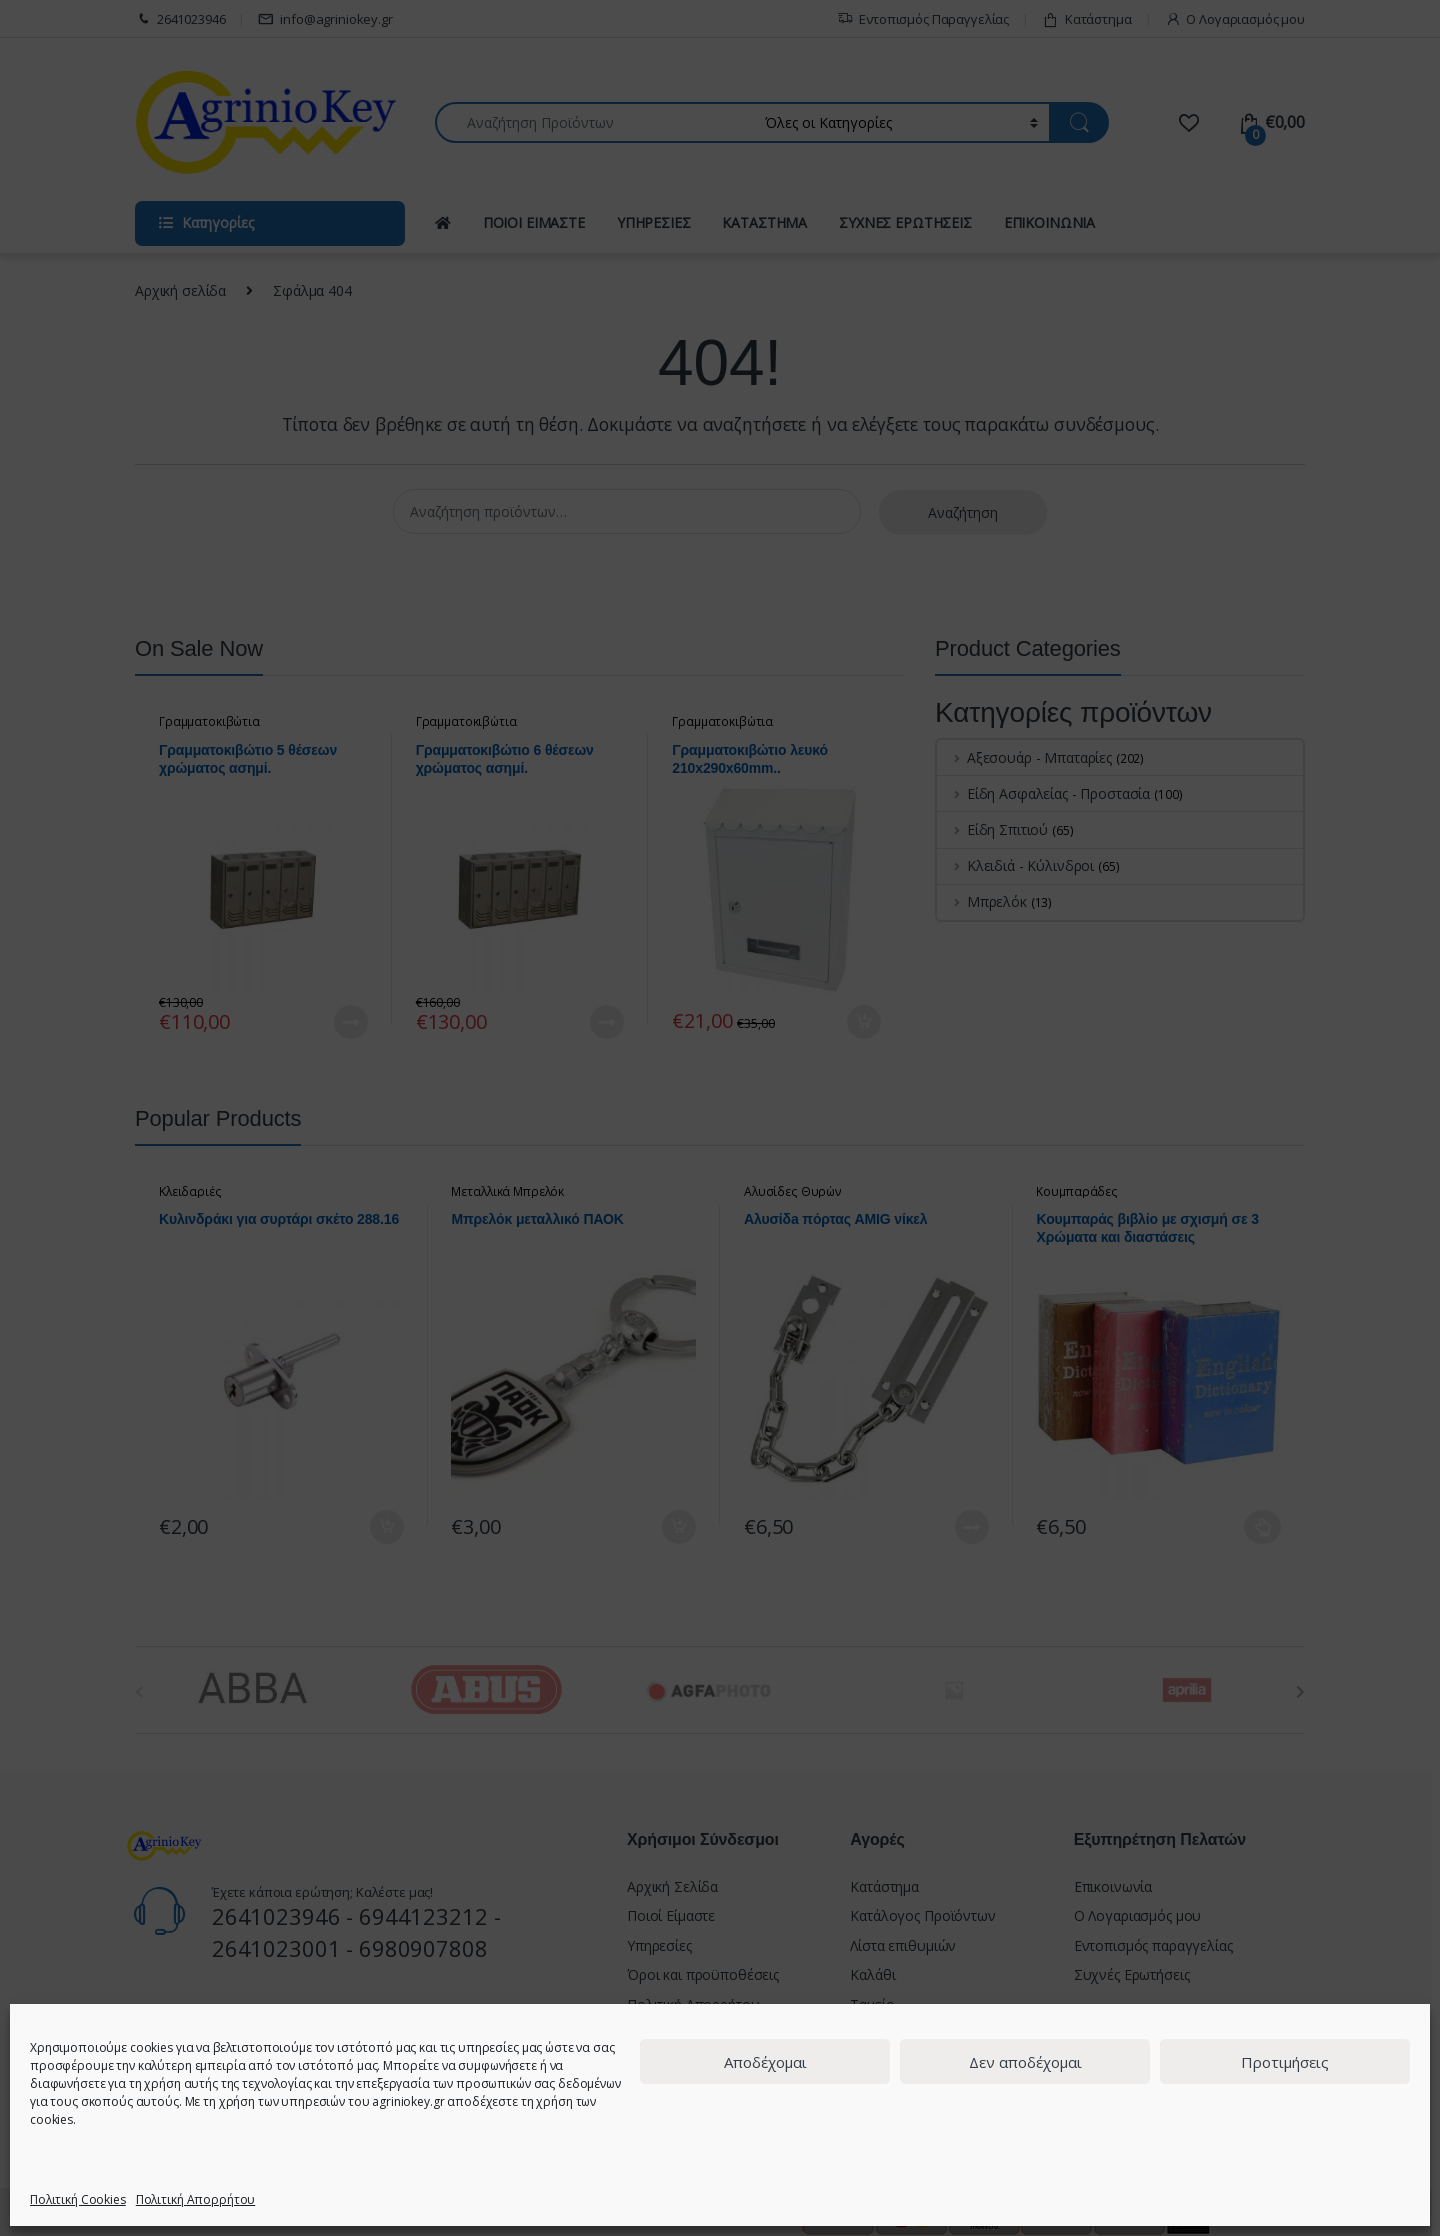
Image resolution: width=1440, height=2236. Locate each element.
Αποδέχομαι (765, 2062)
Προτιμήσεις (1285, 2062)
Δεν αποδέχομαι (1025, 2062)
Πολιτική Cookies (78, 2199)
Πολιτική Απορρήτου (195, 2199)
